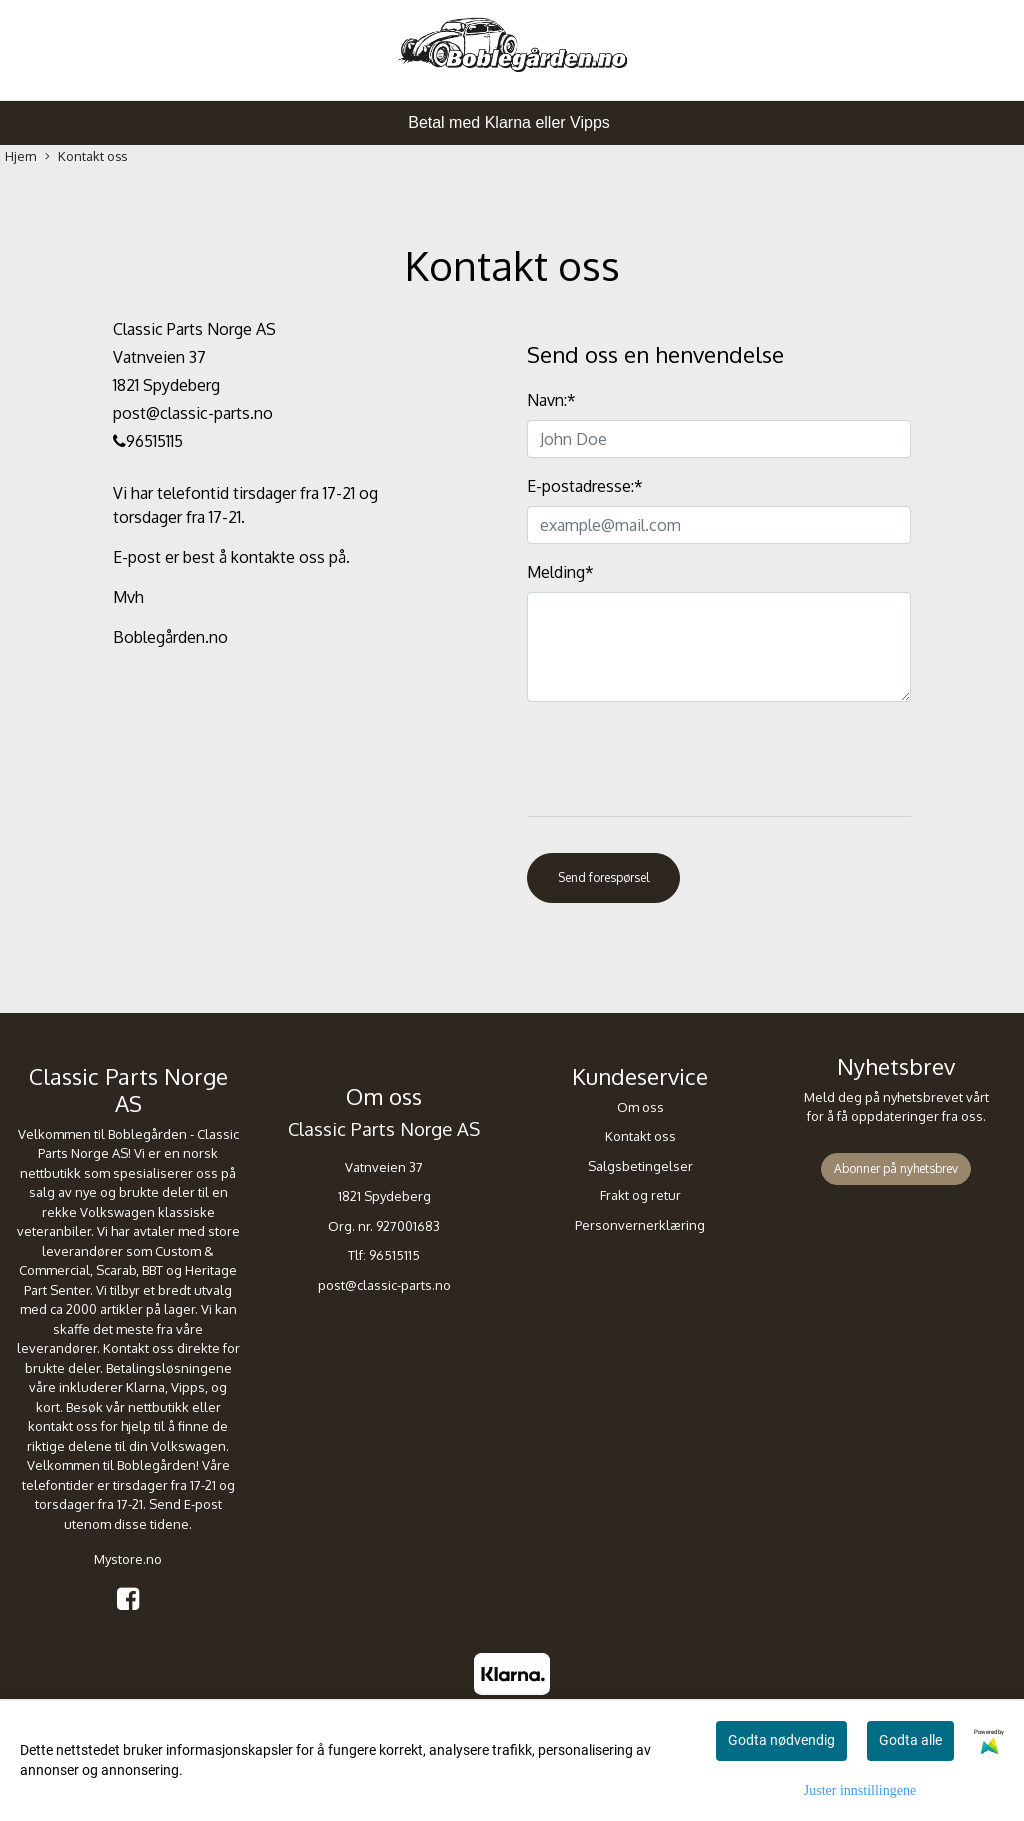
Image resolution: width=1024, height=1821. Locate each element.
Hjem (20, 156)
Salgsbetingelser (640, 1166)
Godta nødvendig (781, 1740)
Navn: (551, 400)
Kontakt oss (86, 157)
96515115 (394, 1255)
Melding (560, 572)
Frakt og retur (640, 1195)
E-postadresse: (585, 486)
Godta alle (910, 1740)
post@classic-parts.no (384, 1285)
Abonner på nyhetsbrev (896, 1168)
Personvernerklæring (640, 1225)
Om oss (640, 1107)
